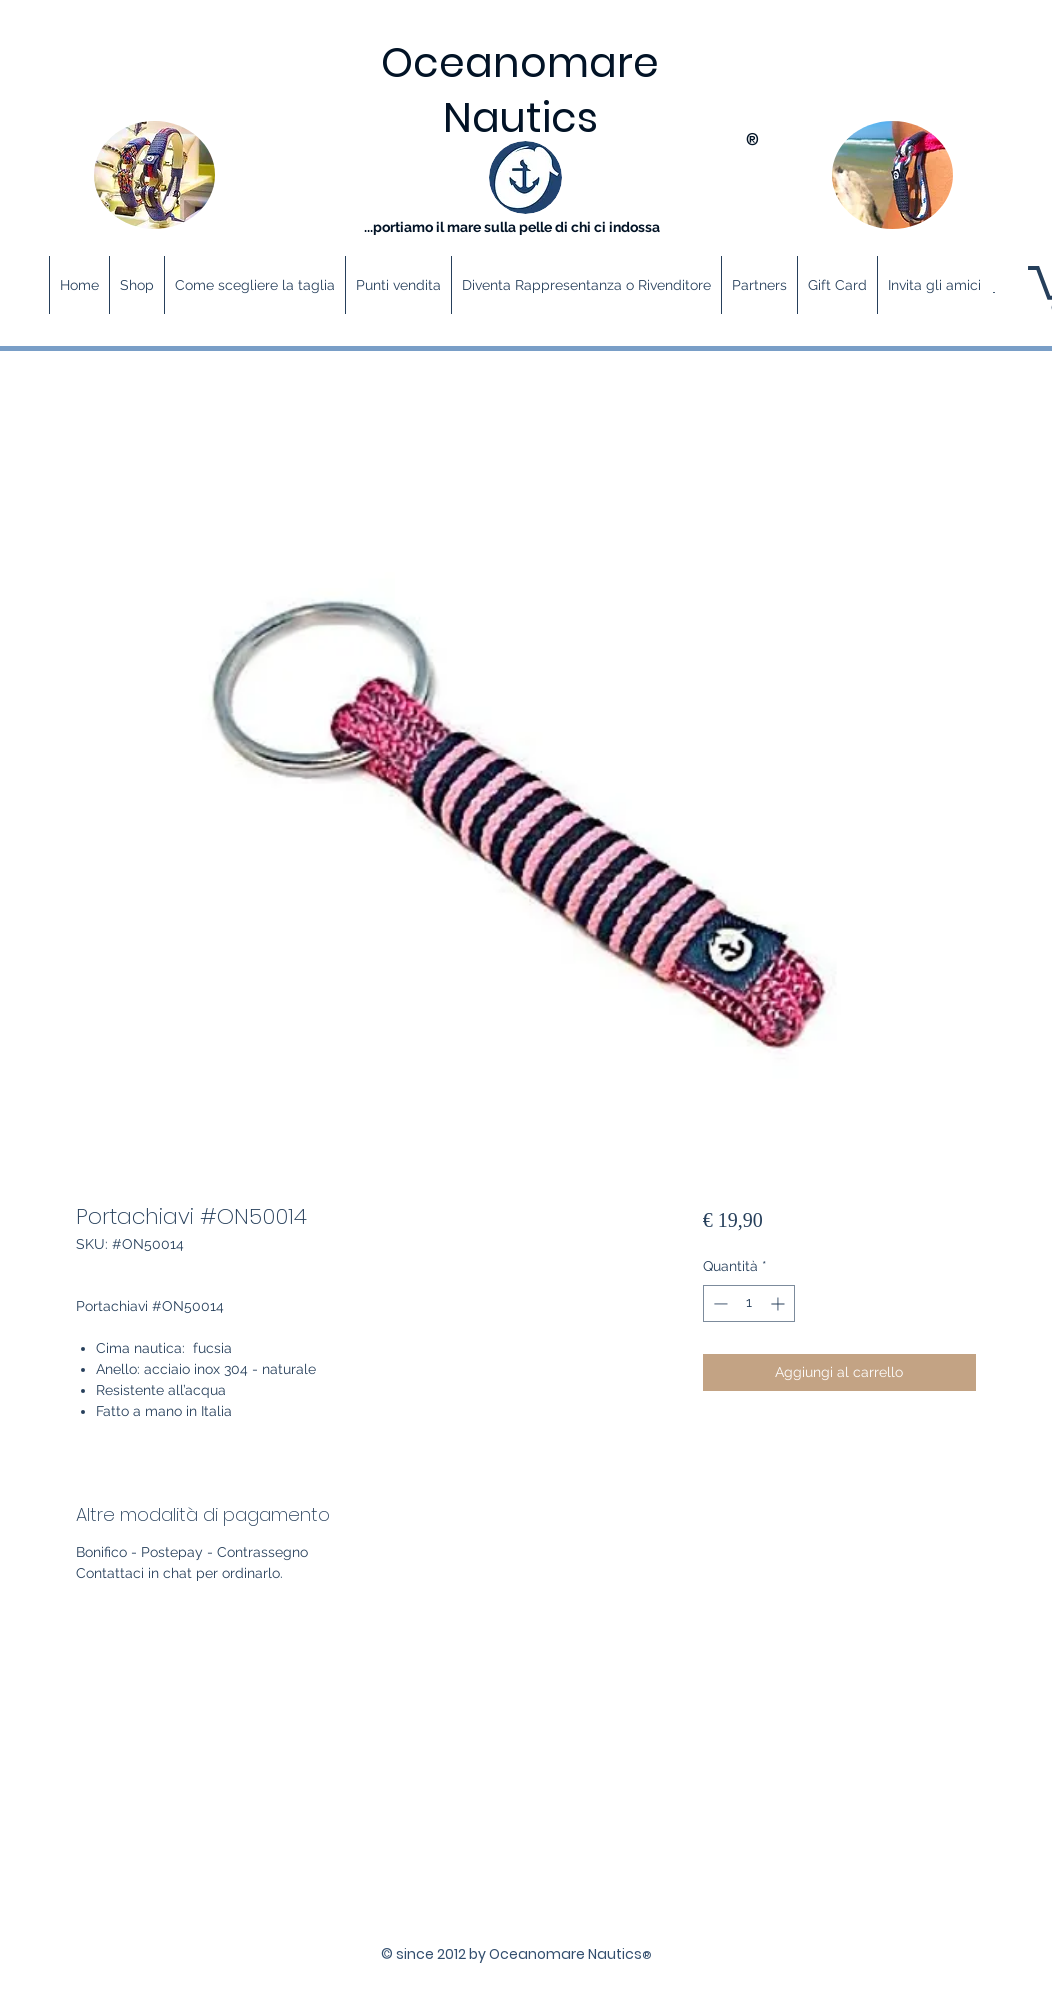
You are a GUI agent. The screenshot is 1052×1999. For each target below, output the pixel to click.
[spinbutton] (749, 1303)
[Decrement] (718, 1303)
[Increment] (779, 1303)
